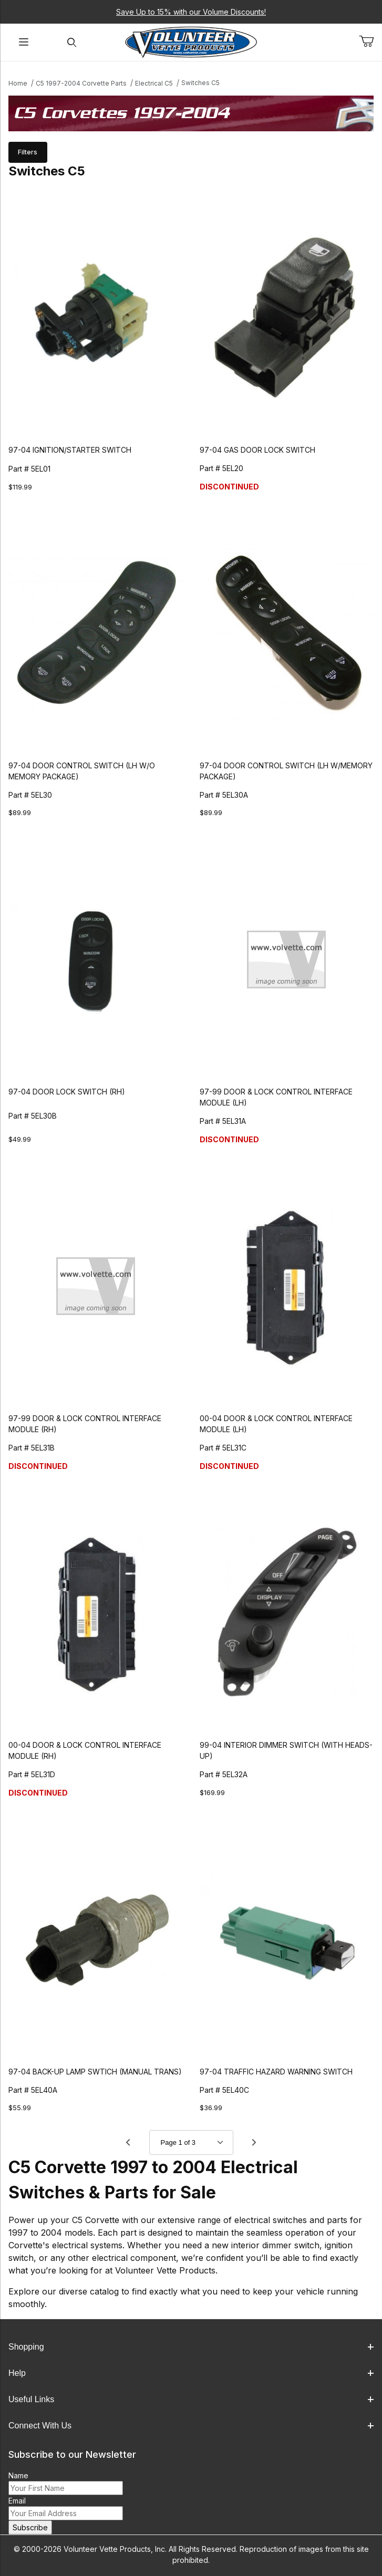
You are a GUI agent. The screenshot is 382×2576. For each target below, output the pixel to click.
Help (191, 2373)
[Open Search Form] (72, 42)
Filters (27, 152)
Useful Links (191, 2399)
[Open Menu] (24, 42)
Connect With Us (191, 2425)
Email (17, 2500)
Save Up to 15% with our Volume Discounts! (191, 11)
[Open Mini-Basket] (370, 41)
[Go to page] (191, 2142)
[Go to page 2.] (254, 2142)
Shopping (191, 2346)
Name (18, 2475)
